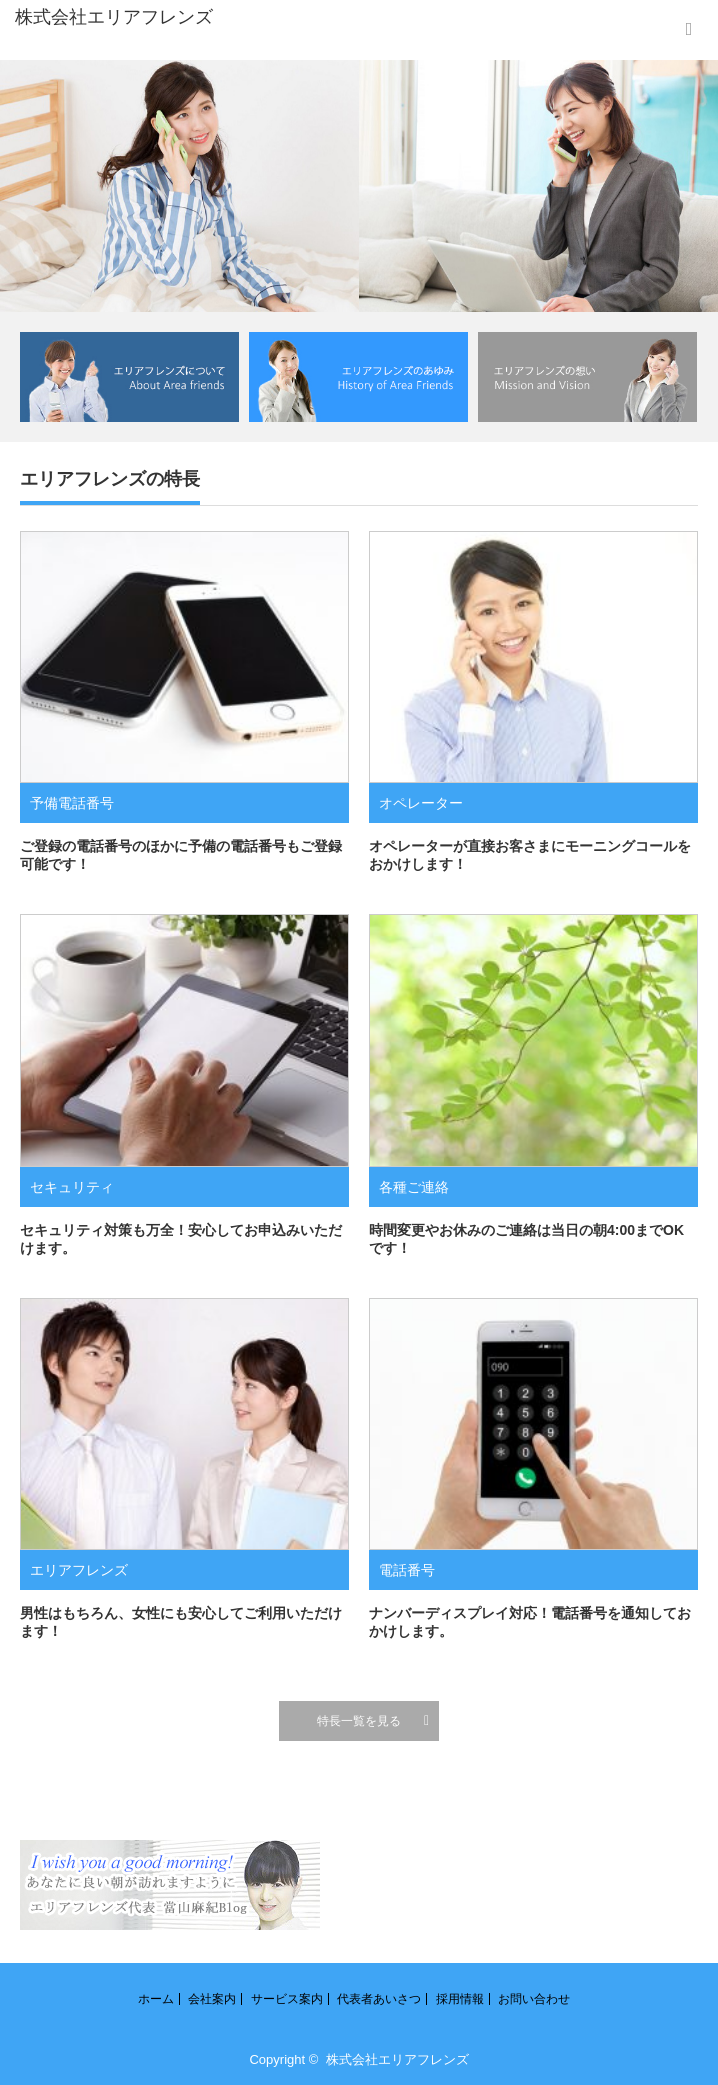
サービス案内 (287, 1999)
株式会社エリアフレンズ (397, 2059)
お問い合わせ (534, 1999)
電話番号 (407, 1570)
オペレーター (421, 803)
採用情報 (460, 1999)
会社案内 (212, 1999)
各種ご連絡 (414, 1187)
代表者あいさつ (379, 1999)
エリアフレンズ (79, 1570)
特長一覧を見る (359, 1721)
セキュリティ (72, 1187)
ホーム (156, 1999)
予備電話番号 (72, 803)
